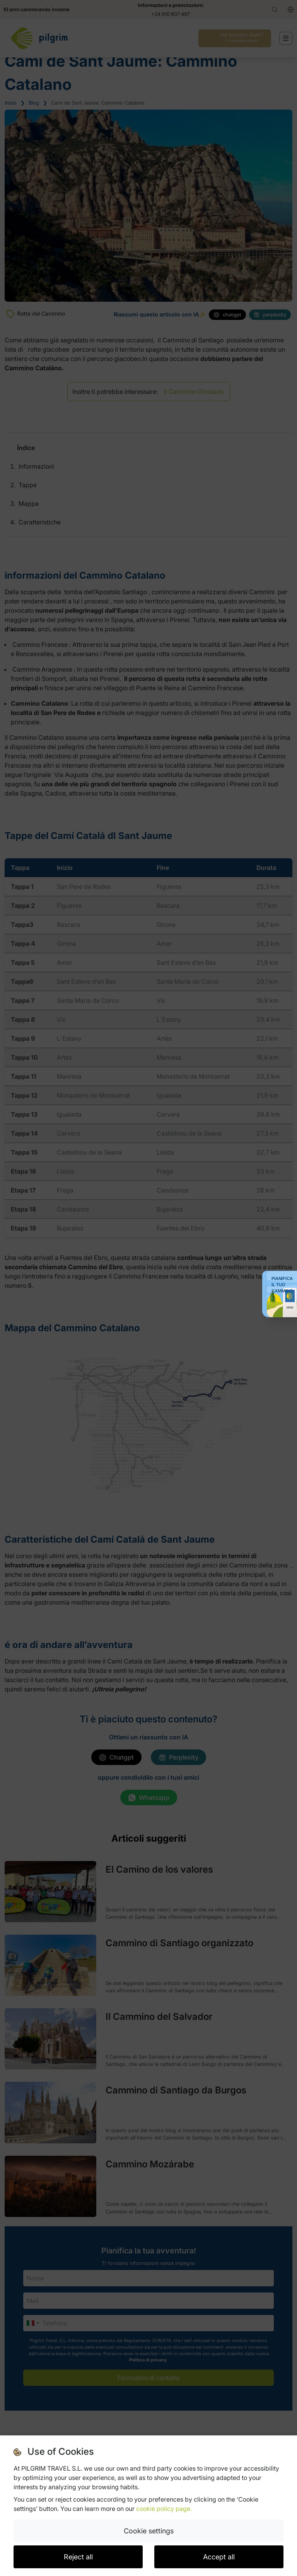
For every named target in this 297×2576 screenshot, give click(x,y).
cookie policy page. (164, 2508)
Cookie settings (149, 2531)
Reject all (78, 2557)
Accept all (219, 2557)
